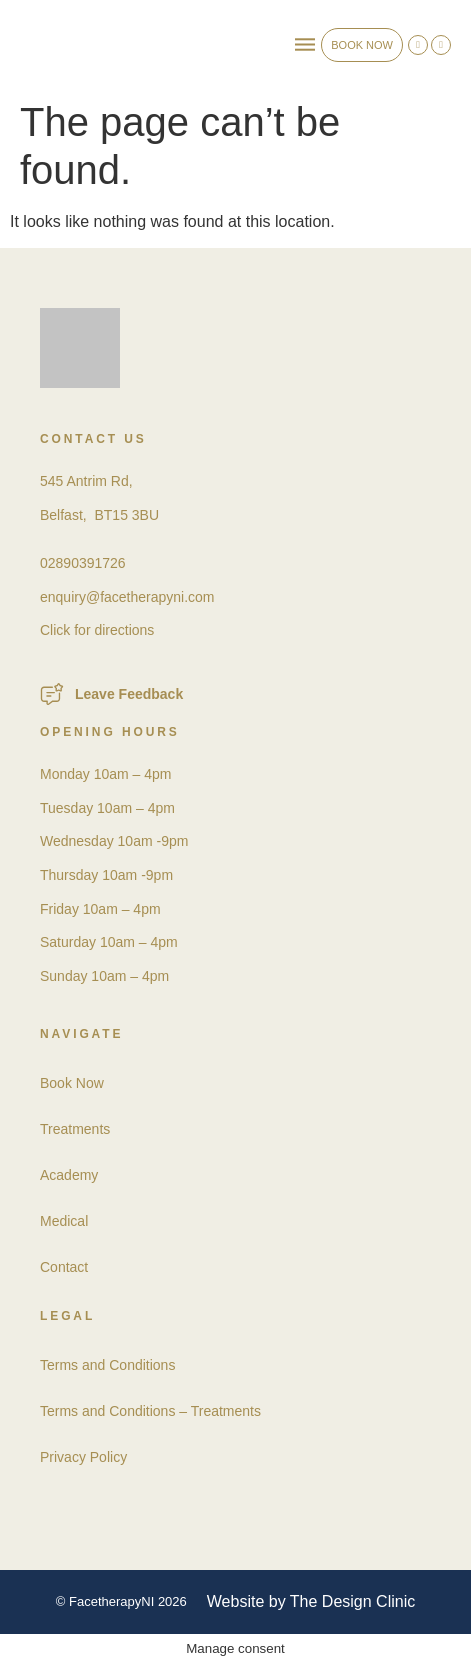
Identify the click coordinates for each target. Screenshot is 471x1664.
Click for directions (97, 630)
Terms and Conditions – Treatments (150, 1411)
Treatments (75, 1129)
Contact (64, 1267)
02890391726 (83, 563)
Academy (69, 1175)
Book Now (72, 1083)
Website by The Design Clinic (311, 1601)
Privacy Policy (83, 1457)
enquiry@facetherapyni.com (127, 597)
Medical (64, 1221)
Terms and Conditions (107, 1365)
